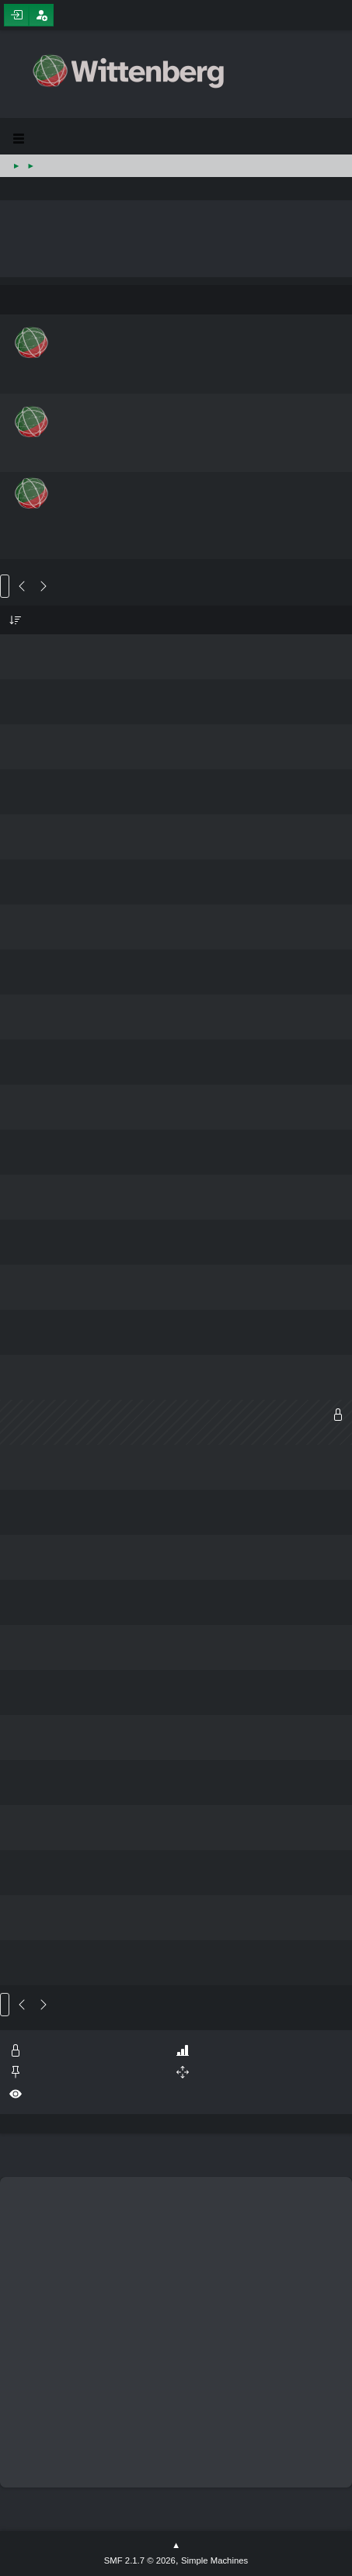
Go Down (4, 586)
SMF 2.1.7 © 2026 (140, 2560)
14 (36, 586)
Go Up (4, 2004)
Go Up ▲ (176, 2545)
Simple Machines (214, 2560)
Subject (15, 620)
